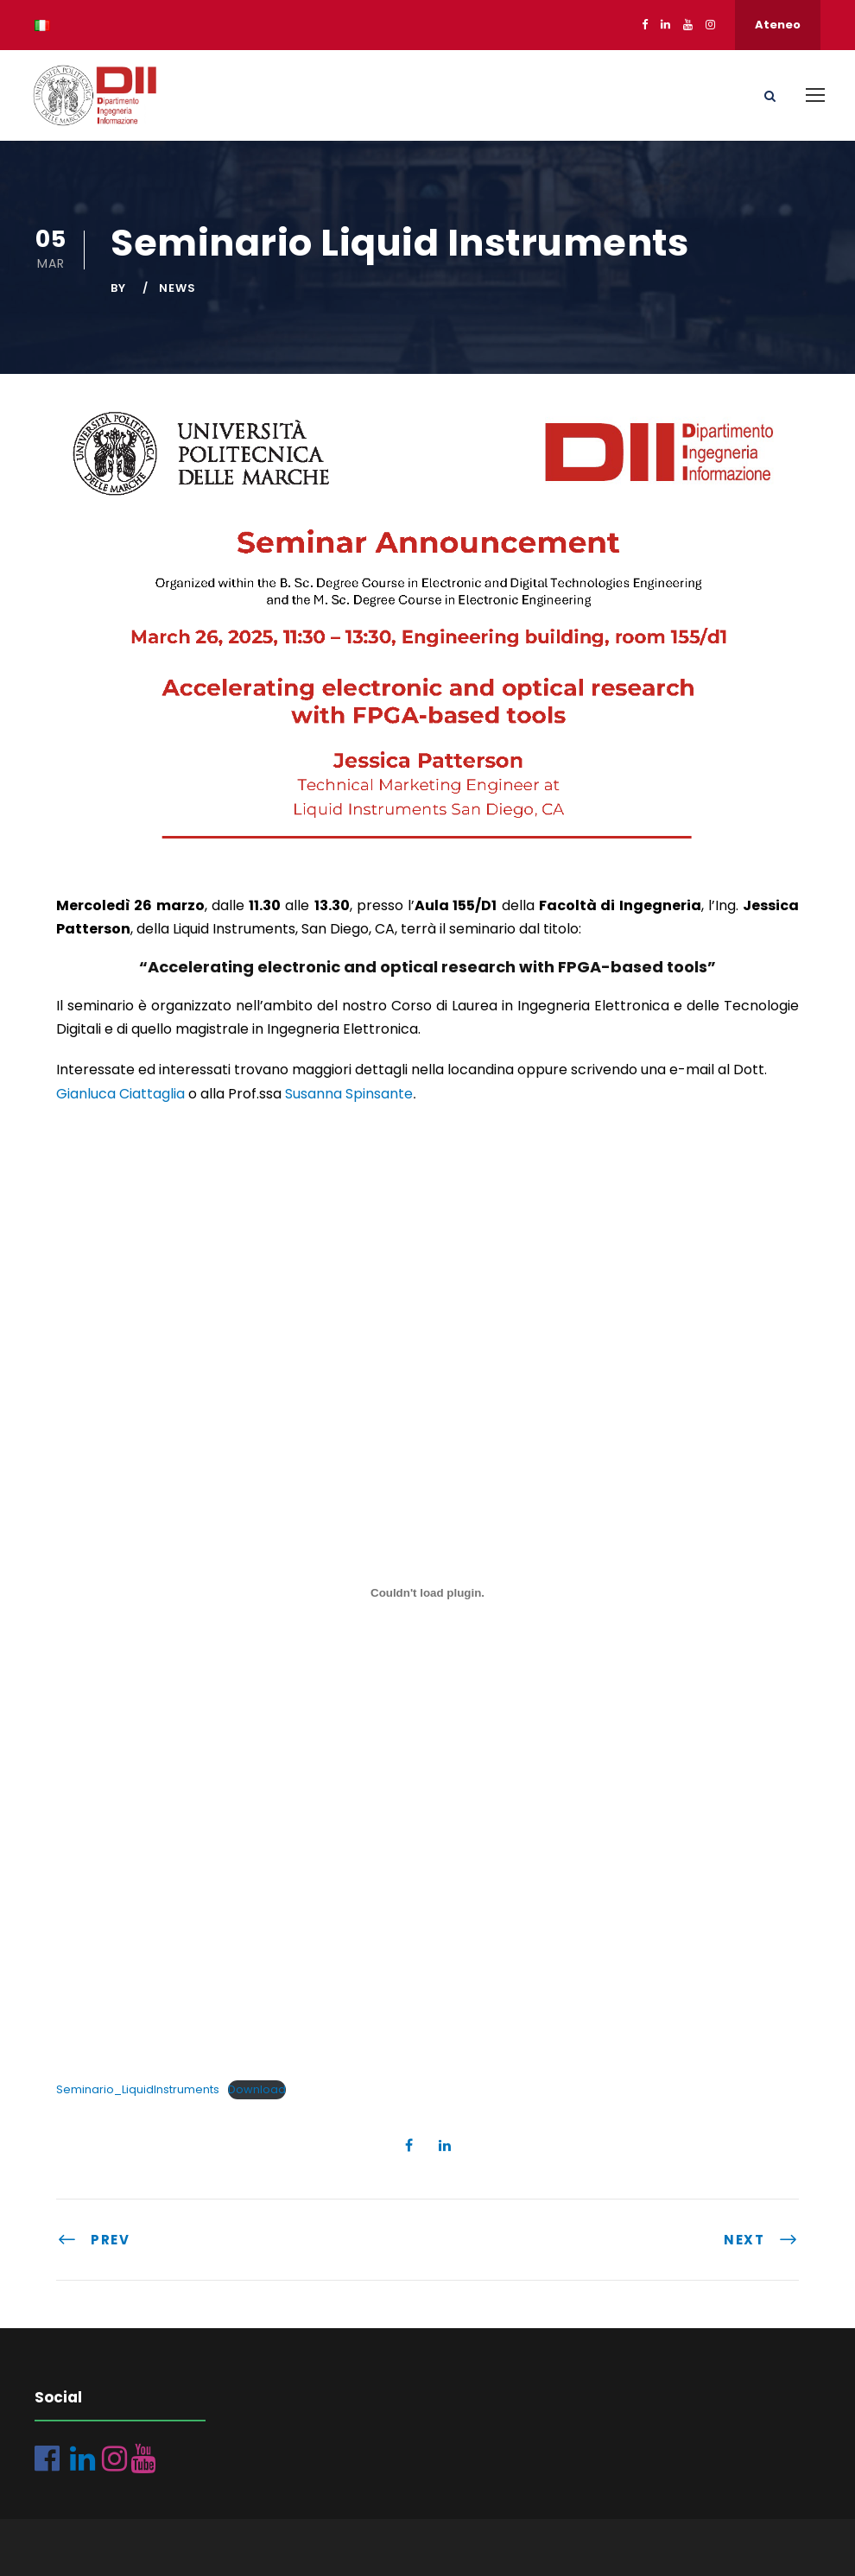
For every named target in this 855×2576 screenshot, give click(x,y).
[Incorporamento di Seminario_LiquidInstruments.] (427, 1593)
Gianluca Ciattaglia (120, 1094)
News (177, 288)
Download (257, 2089)
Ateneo (778, 24)
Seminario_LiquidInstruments (137, 2089)
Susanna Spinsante (349, 1094)
